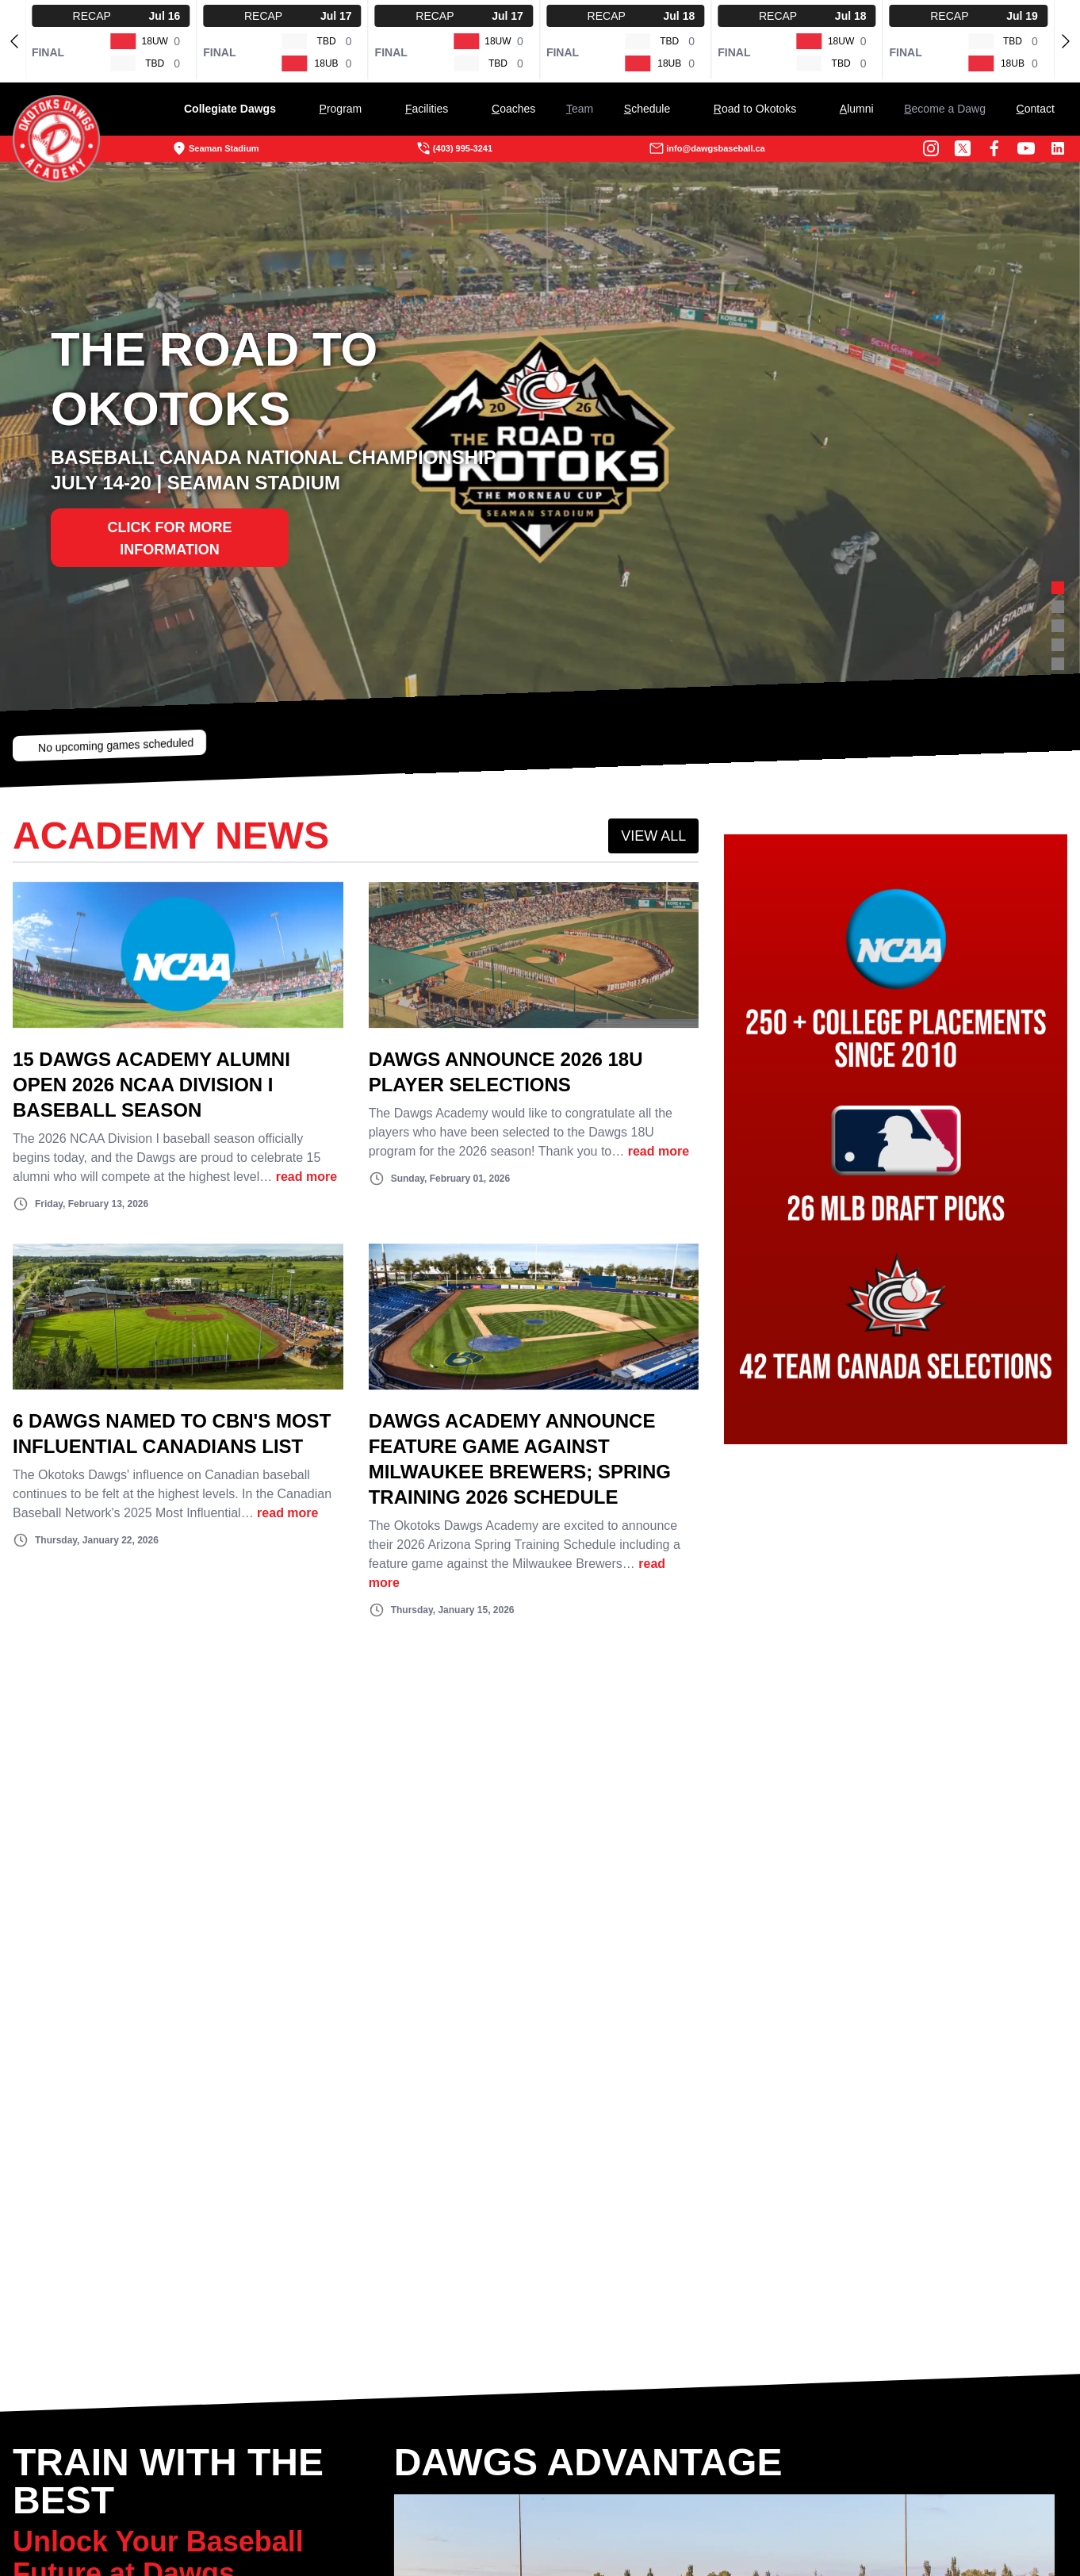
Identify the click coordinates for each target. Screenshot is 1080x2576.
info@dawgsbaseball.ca (694, 148)
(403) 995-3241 (466, 148)
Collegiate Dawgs (268, 108)
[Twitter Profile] (924, 148)
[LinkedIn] (1019, 148)
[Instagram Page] (892, 148)
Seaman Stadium (253, 148)
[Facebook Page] (956, 148)
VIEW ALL (607, 849)
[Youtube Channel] (988, 148)
